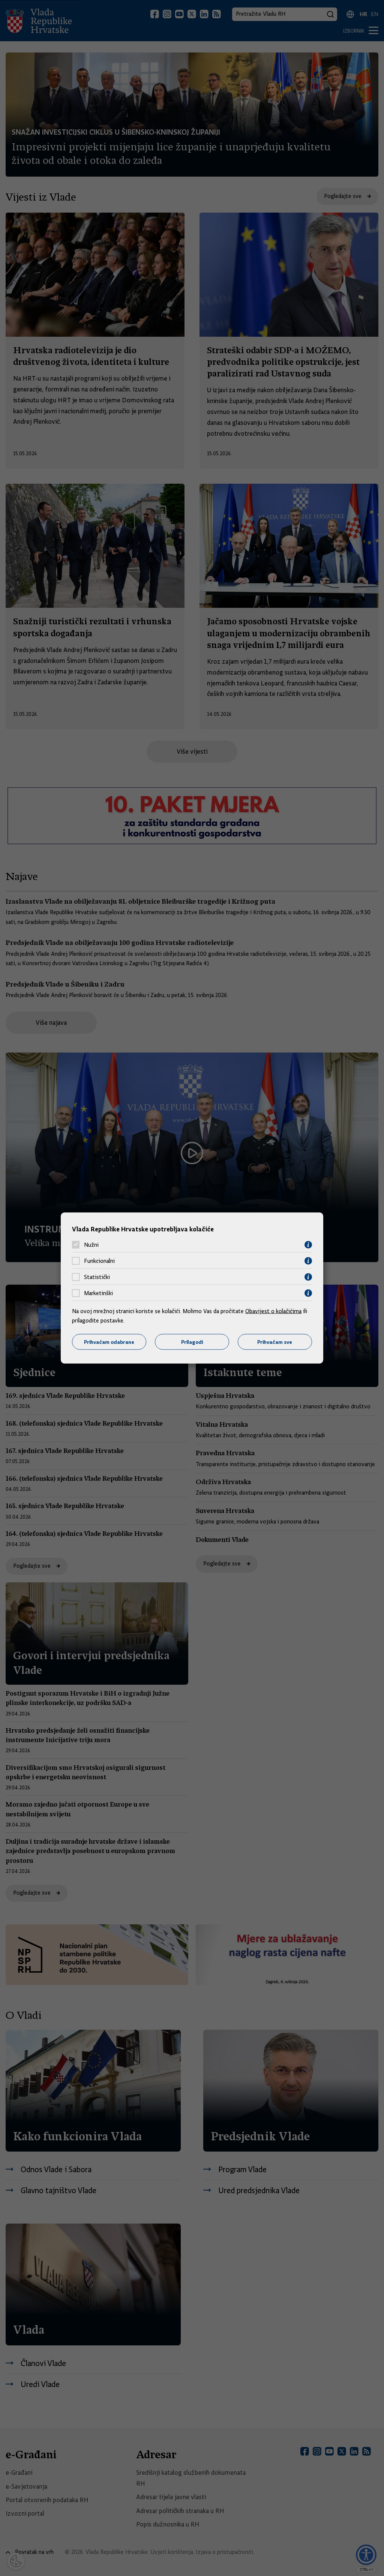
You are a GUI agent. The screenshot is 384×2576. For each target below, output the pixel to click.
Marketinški (98, 1293)
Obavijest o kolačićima (273, 1310)
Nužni (91, 1245)
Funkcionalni (99, 1261)
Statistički (97, 1277)
